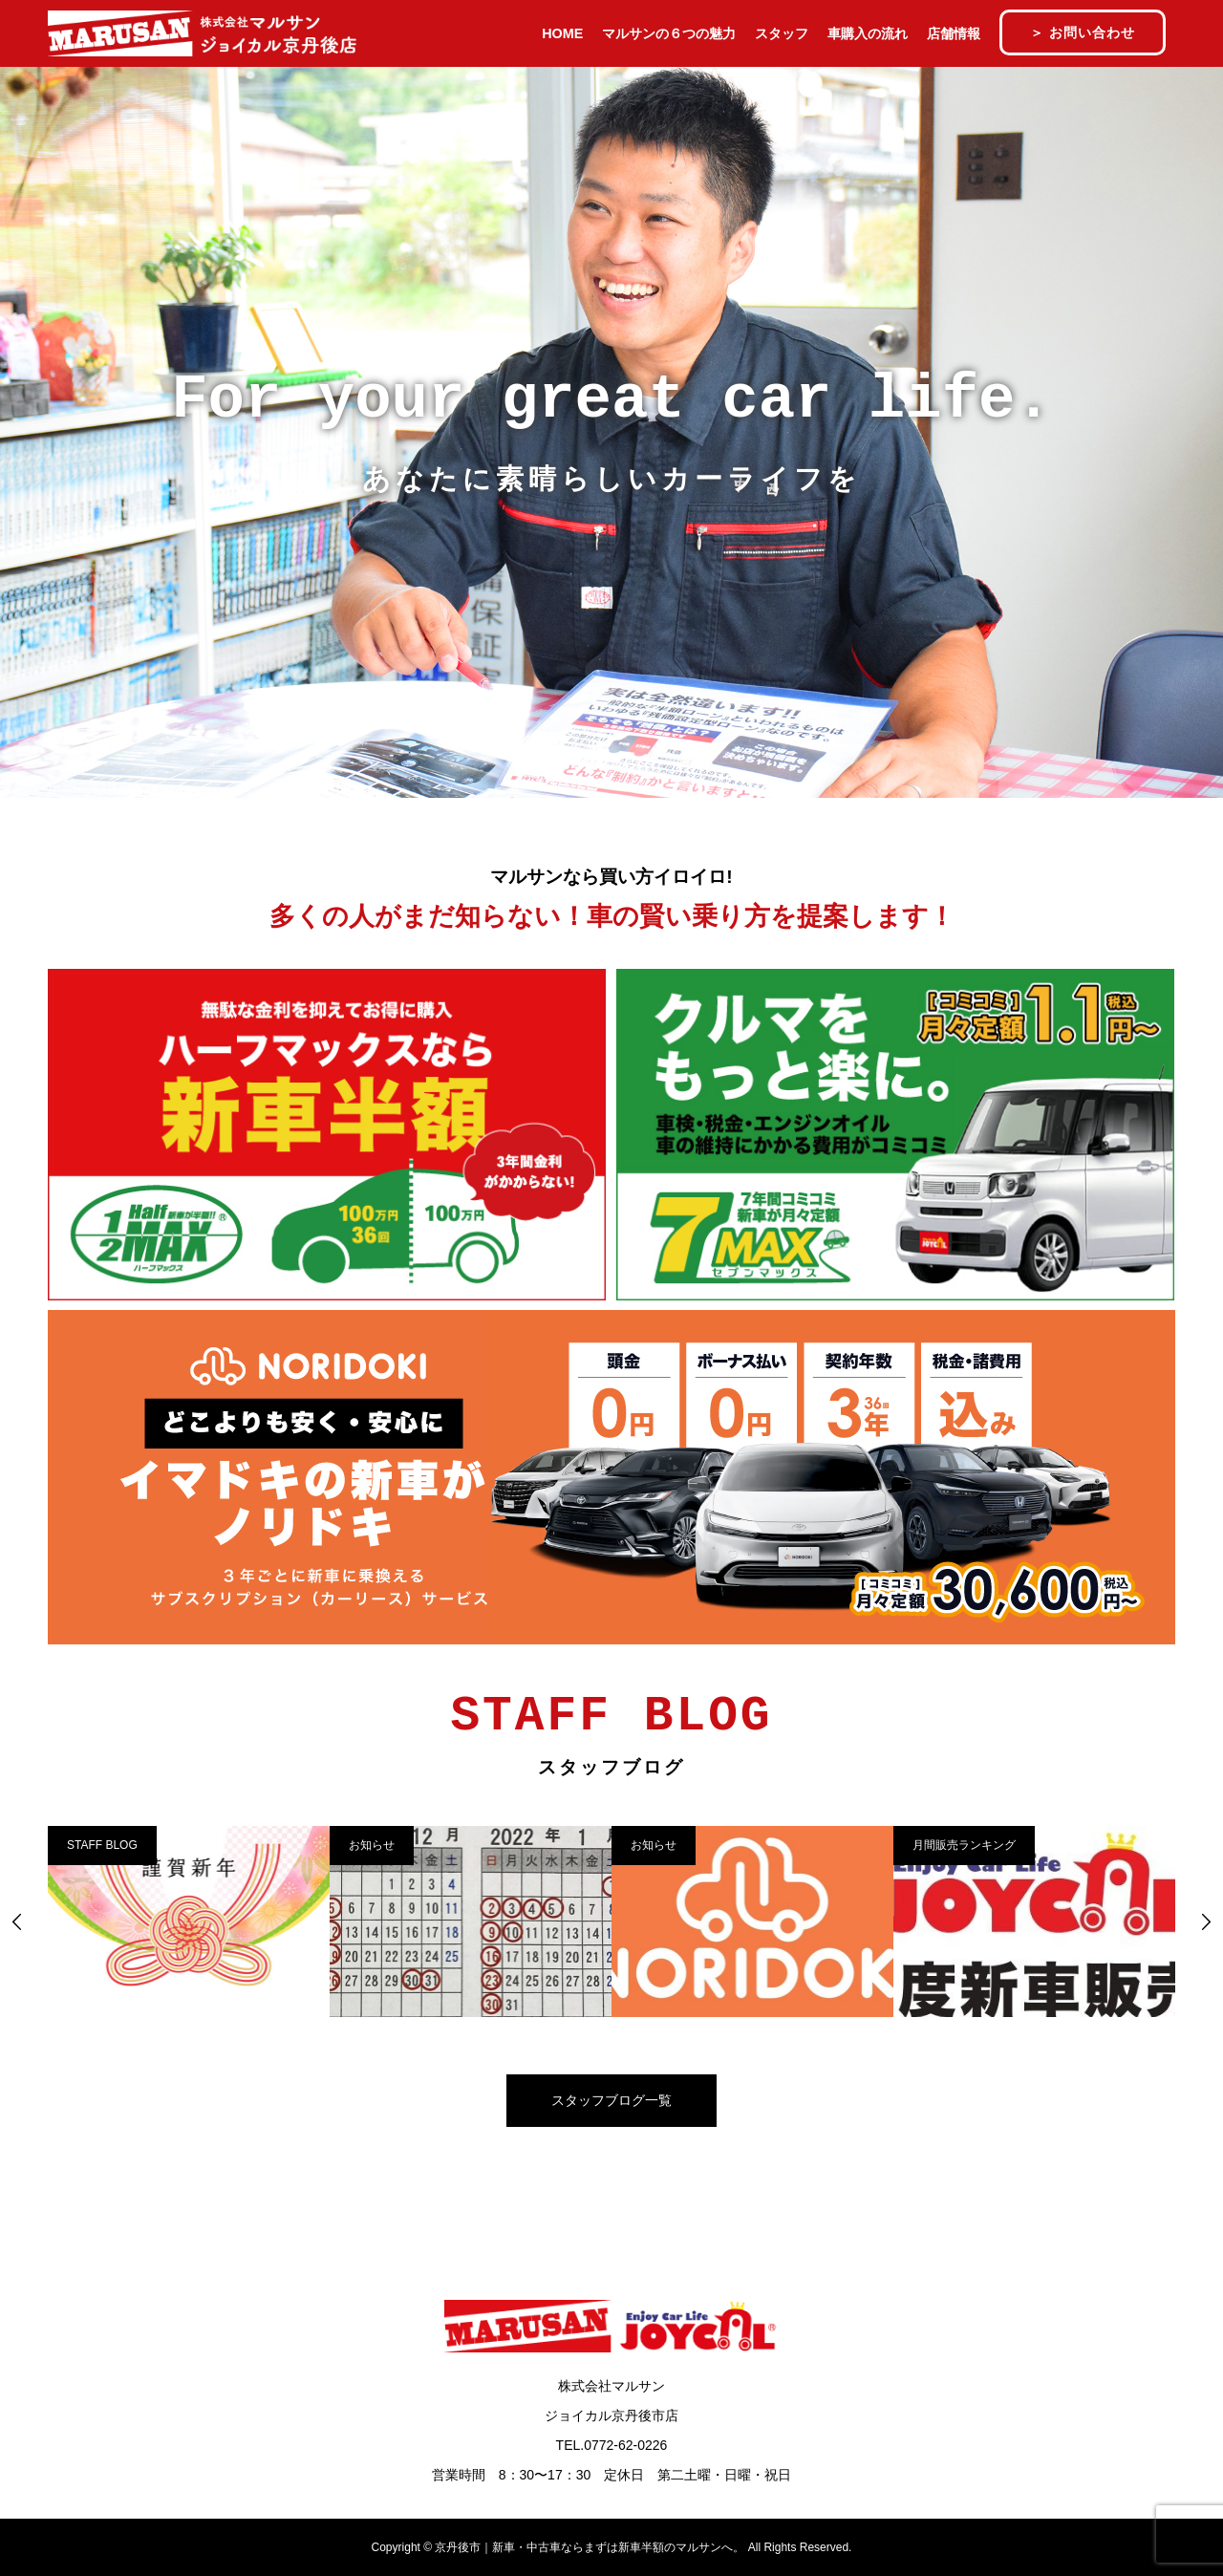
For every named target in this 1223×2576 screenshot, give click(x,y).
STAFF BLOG (102, 1845)
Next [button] (1205, 1921)
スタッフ (781, 33)
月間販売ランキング (964, 1845)
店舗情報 (953, 33)
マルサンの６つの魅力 (669, 33)
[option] (189, 1921)
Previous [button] (17, 1921)
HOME (562, 33)
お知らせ (372, 1845)
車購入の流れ (867, 33)
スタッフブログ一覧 (611, 2100)
